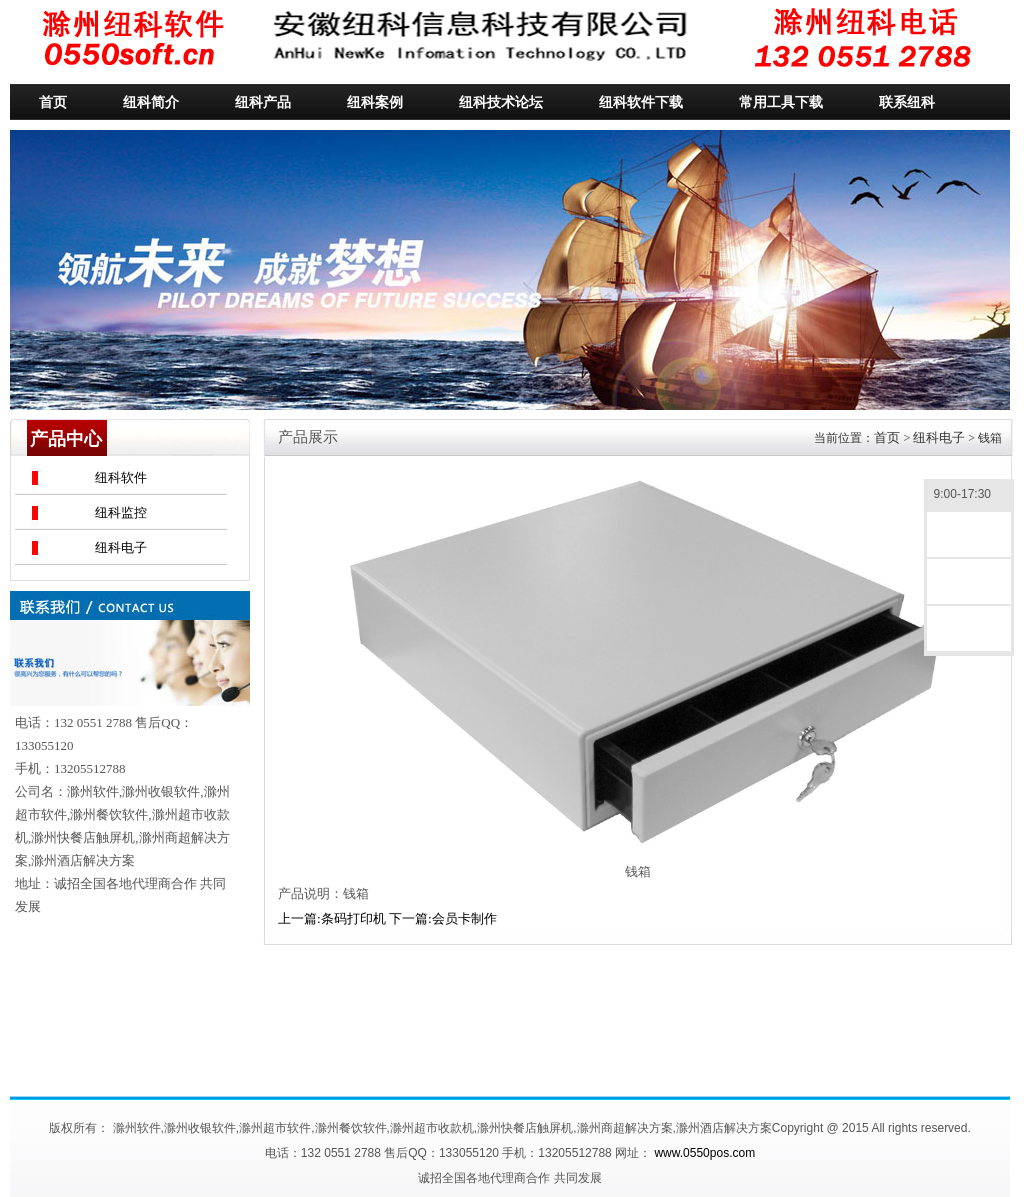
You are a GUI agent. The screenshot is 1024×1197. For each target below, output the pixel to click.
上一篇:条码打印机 (332, 918)
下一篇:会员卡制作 (443, 918)
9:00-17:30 (969, 495)
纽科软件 (121, 477)
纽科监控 (121, 512)
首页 (887, 437)
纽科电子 (121, 547)
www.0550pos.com (704, 1153)
